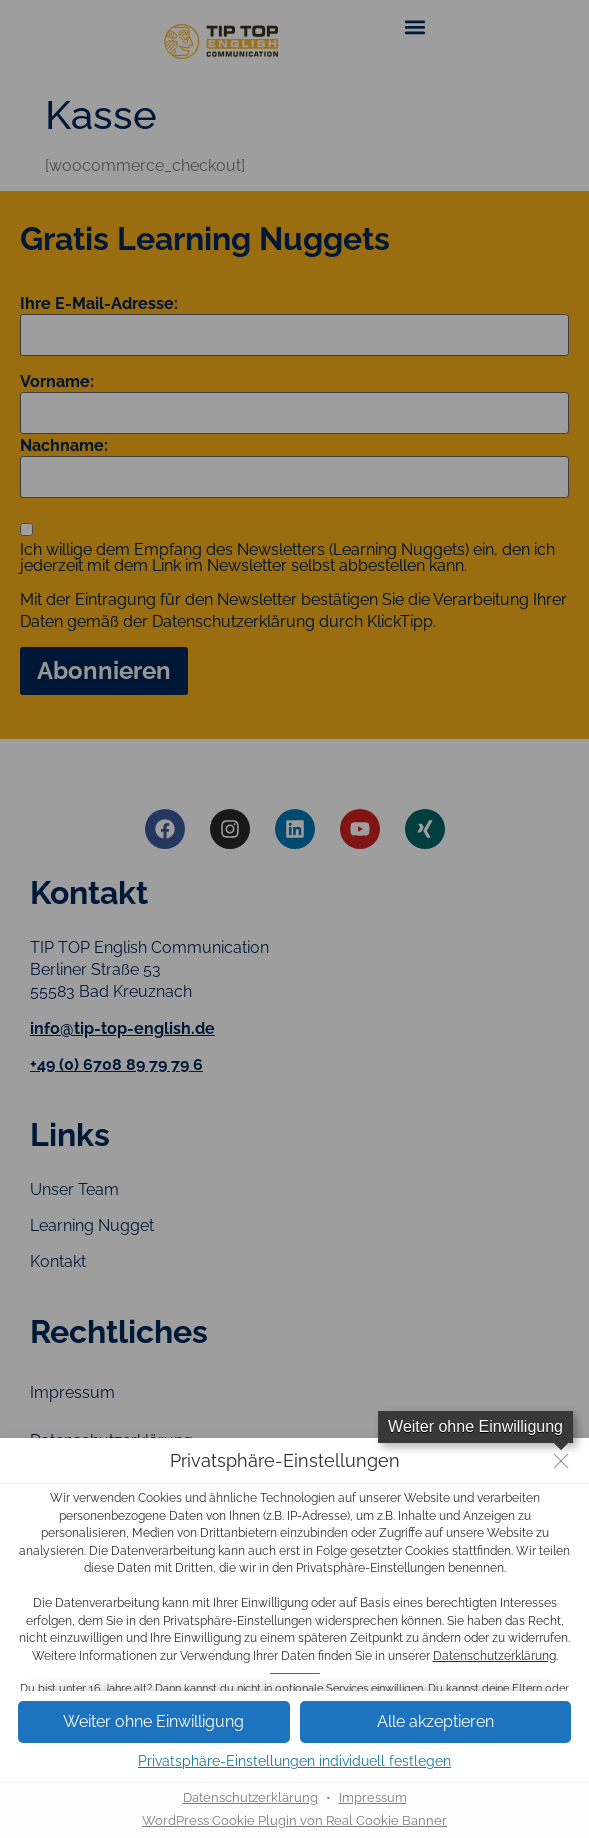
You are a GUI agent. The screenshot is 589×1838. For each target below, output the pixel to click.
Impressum (373, 1797)
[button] (154, 1721)
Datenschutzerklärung (494, 1656)
